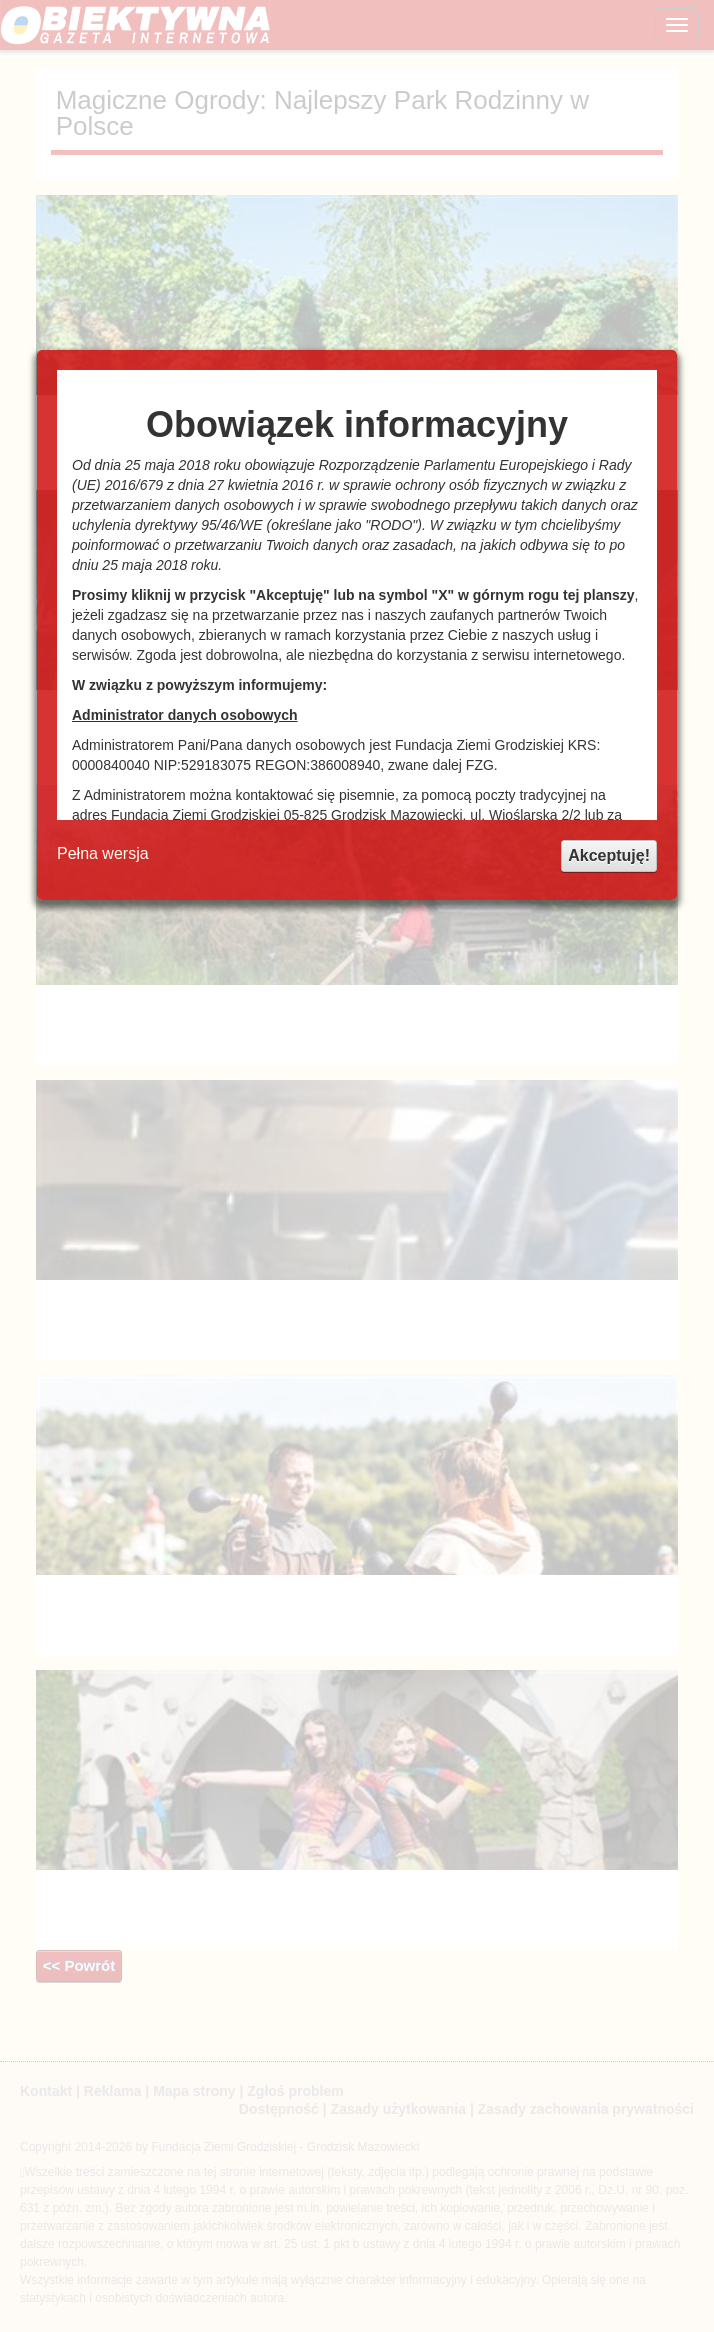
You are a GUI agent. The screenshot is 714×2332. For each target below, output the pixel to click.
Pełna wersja (103, 853)
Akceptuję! (609, 855)
